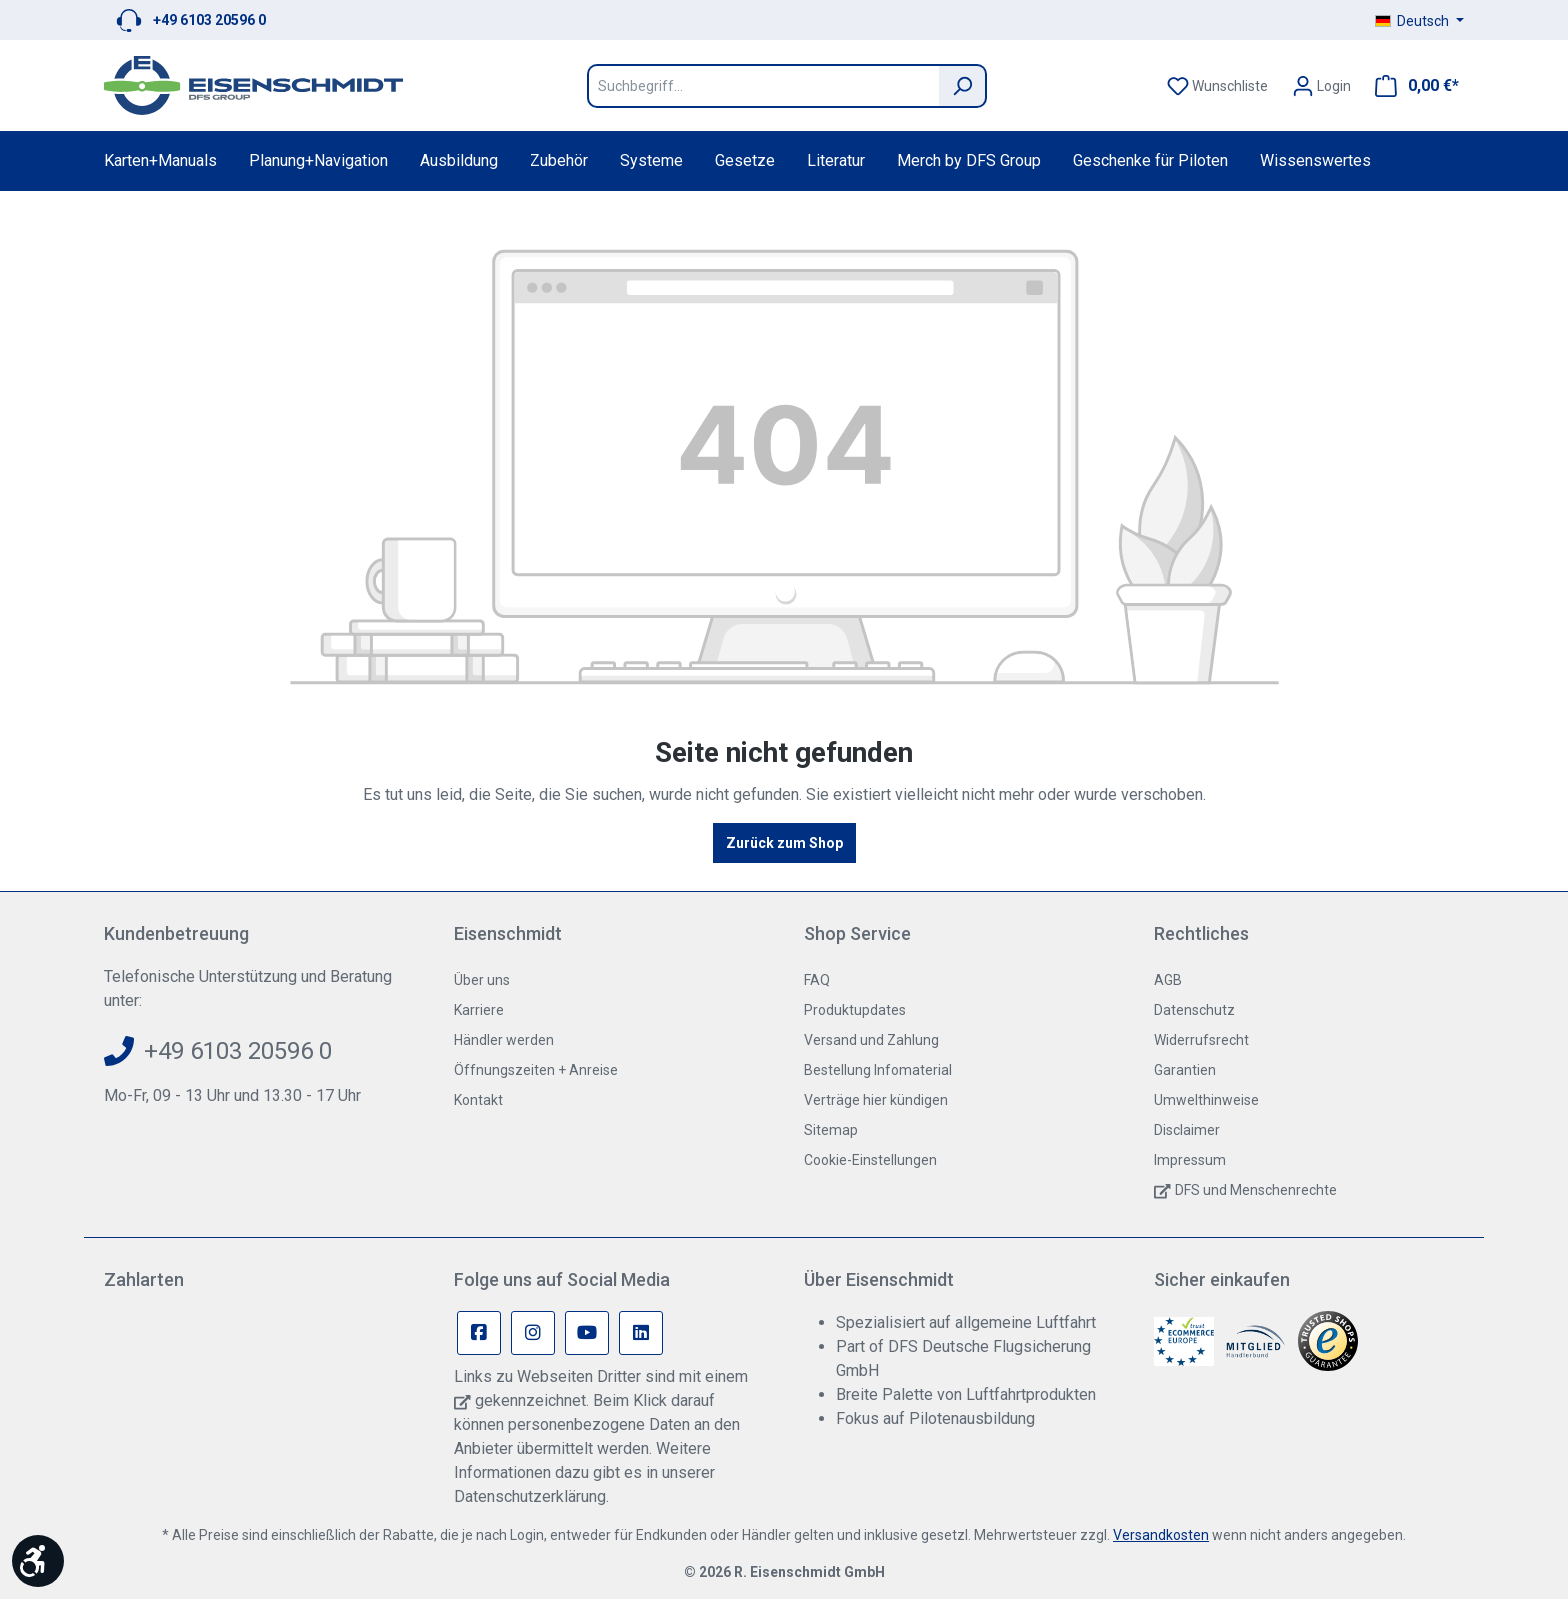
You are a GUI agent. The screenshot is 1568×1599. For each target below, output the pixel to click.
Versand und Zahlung (871, 1040)
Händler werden (504, 1040)
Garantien (1185, 1070)
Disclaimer (1187, 1130)
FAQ (817, 980)
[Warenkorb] (1411, 86)
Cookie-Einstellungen (870, 1160)
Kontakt (478, 1100)
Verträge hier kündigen (876, 1100)
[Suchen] (963, 86)
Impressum (1190, 1160)
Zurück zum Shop (784, 843)
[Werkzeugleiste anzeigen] (38, 1561)
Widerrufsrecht (1201, 1040)
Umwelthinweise (1206, 1100)
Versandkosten (1161, 1535)
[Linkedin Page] (641, 1333)
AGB (1168, 980)
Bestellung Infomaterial (878, 1070)
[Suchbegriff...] (763, 86)
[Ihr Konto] (1321, 86)
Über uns (482, 980)
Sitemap (831, 1130)
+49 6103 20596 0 (209, 20)
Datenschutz (1194, 1010)
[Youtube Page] (587, 1333)
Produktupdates (855, 1010)
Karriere (479, 1010)
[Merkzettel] (1217, 86)
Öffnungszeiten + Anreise (536, 1070)
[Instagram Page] (533, 1333)
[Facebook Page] (479, 1333)
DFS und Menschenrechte (1256, 1190)
